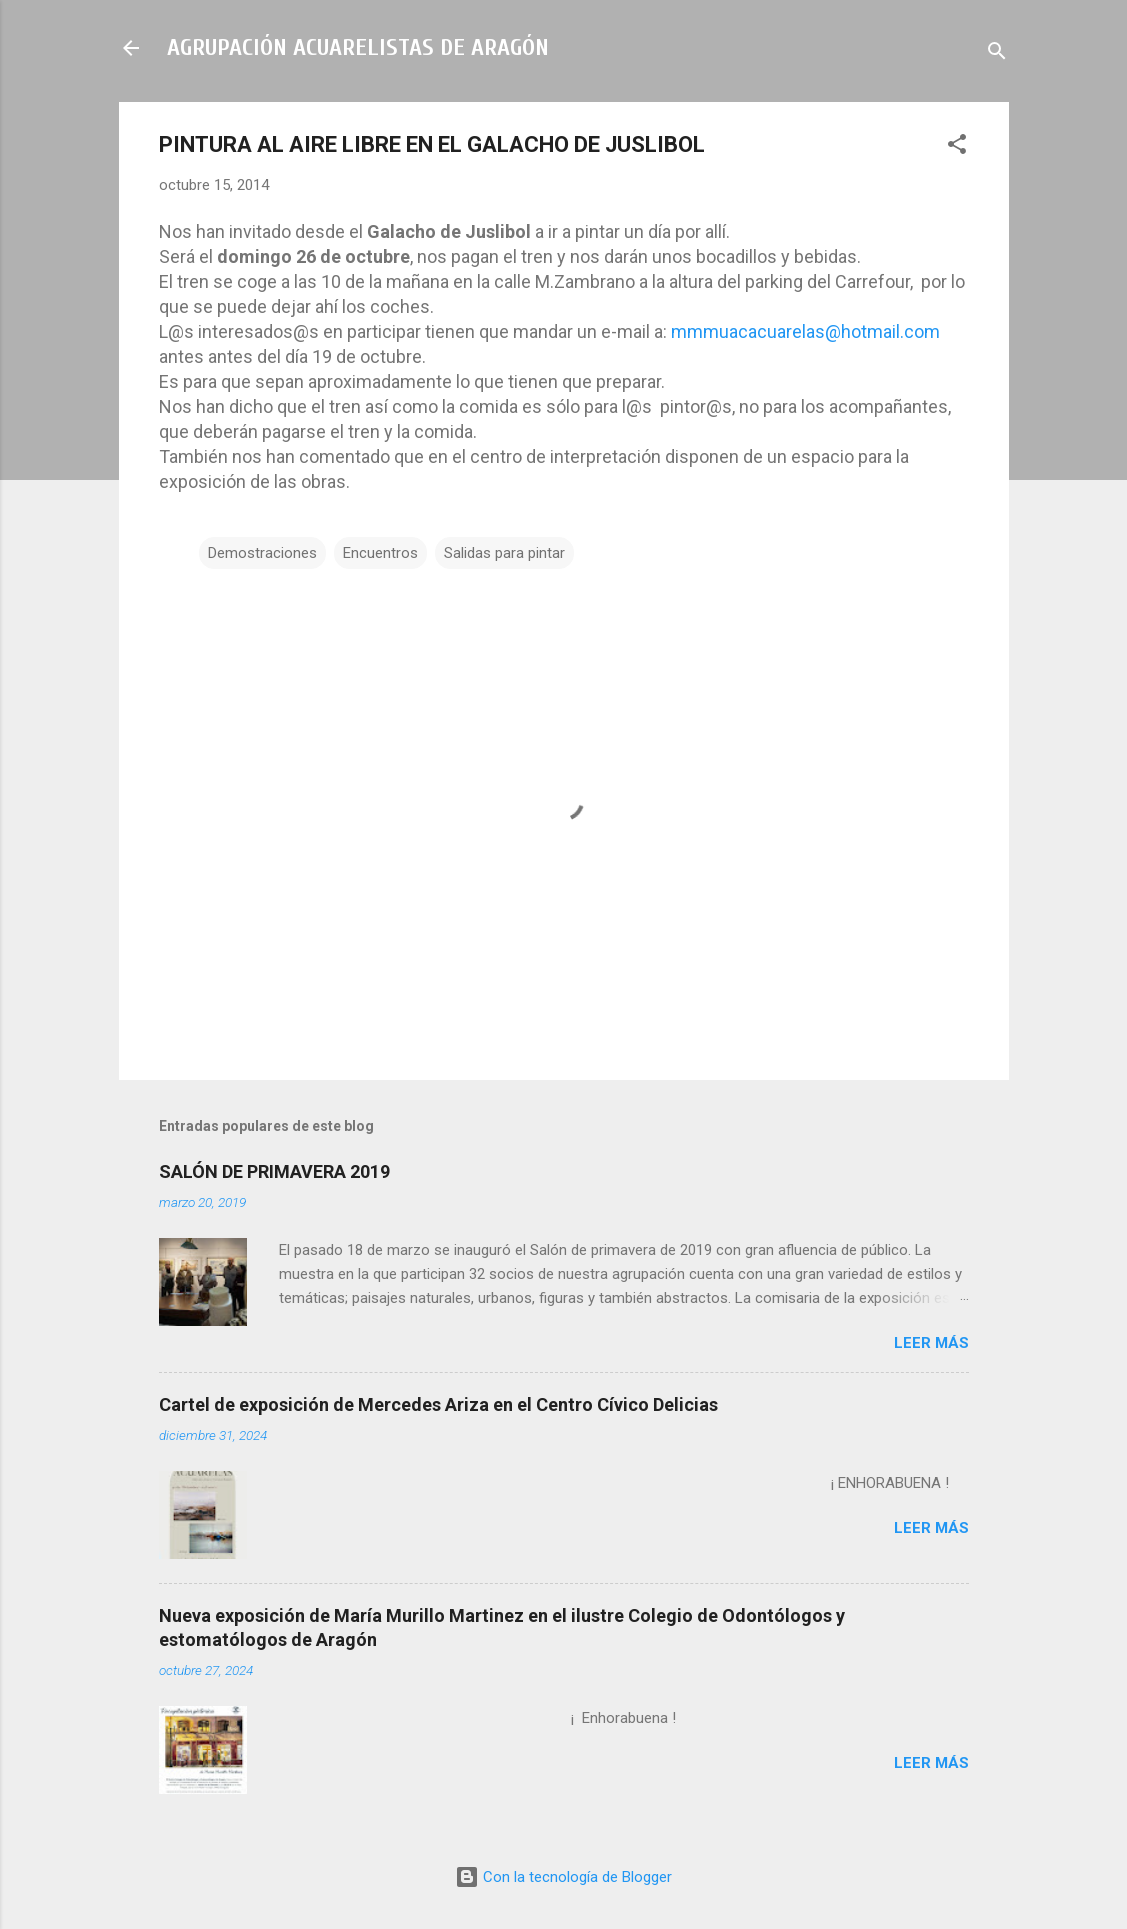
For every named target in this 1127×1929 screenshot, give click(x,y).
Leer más (931, 1343)
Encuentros (380, 553)
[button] (957, 147)
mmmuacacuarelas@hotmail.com (805, 331)
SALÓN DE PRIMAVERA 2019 (274, 1171)
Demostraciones (262, 553)
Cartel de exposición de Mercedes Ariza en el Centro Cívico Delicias (438, 1404)
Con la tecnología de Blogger (563, 1877)
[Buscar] (997, 54)
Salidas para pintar (504, 553)
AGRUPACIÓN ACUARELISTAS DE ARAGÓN (358, 47)
